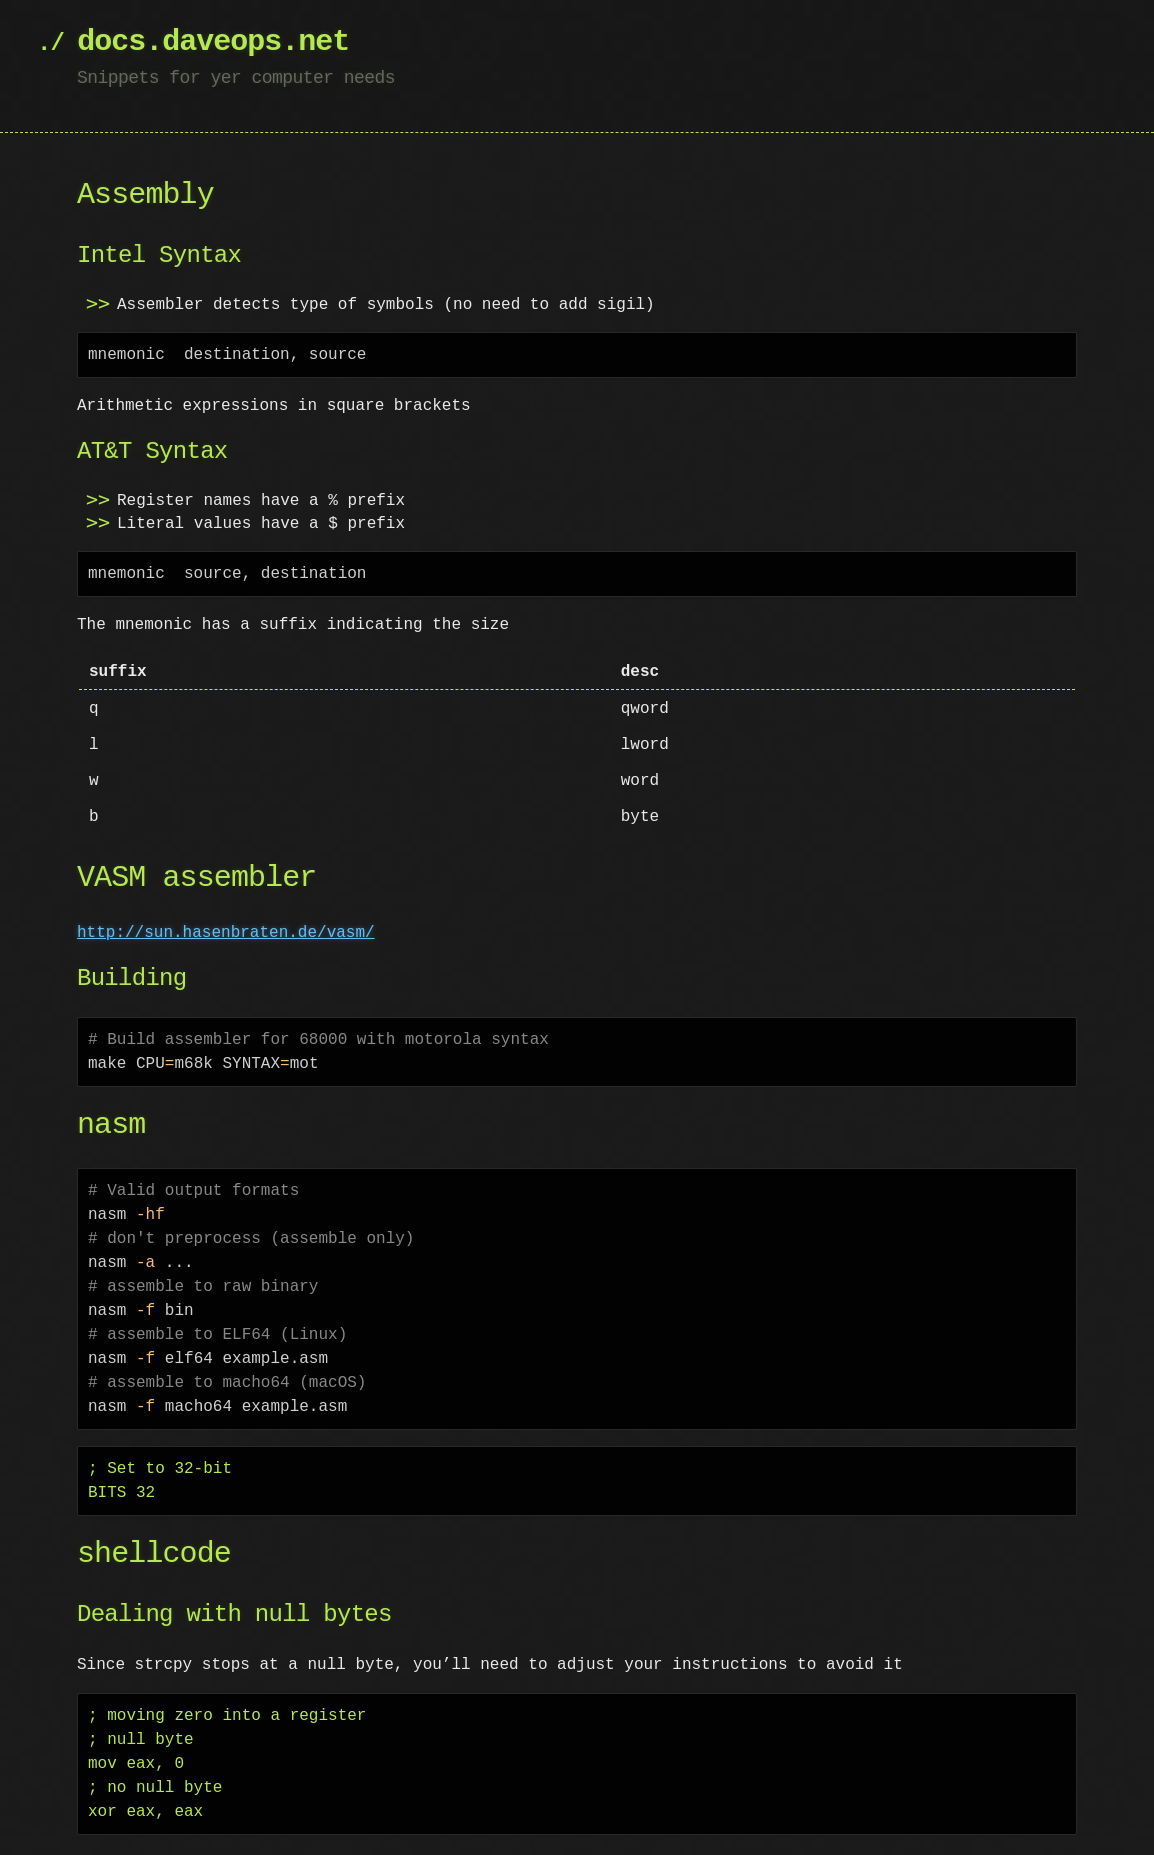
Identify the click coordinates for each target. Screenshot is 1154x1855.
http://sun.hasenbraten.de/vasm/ (226, 933)
